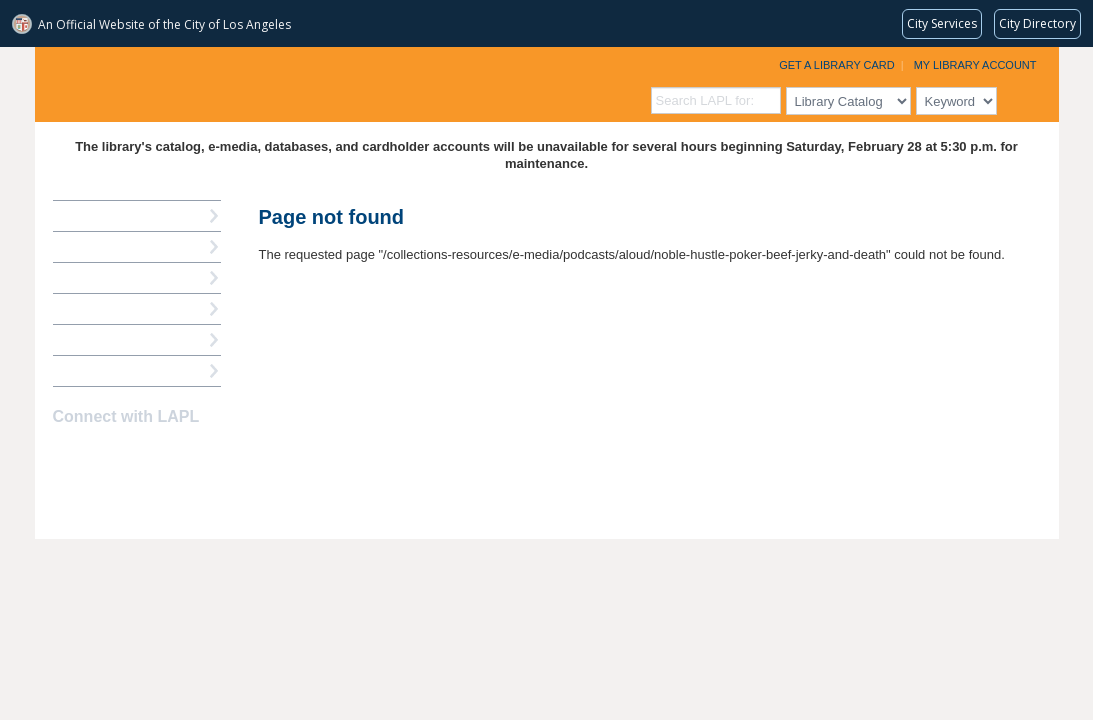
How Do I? (85, 215)
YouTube (136, 456)
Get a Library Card (837, 65)
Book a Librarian (104, 339)
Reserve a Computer (116, 277)
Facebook (66, 456)
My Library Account (975, 65)
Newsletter (171, 456)
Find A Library (96, 370)
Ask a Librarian (100, 308)
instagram (101, 456)
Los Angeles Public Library (281, 82)
